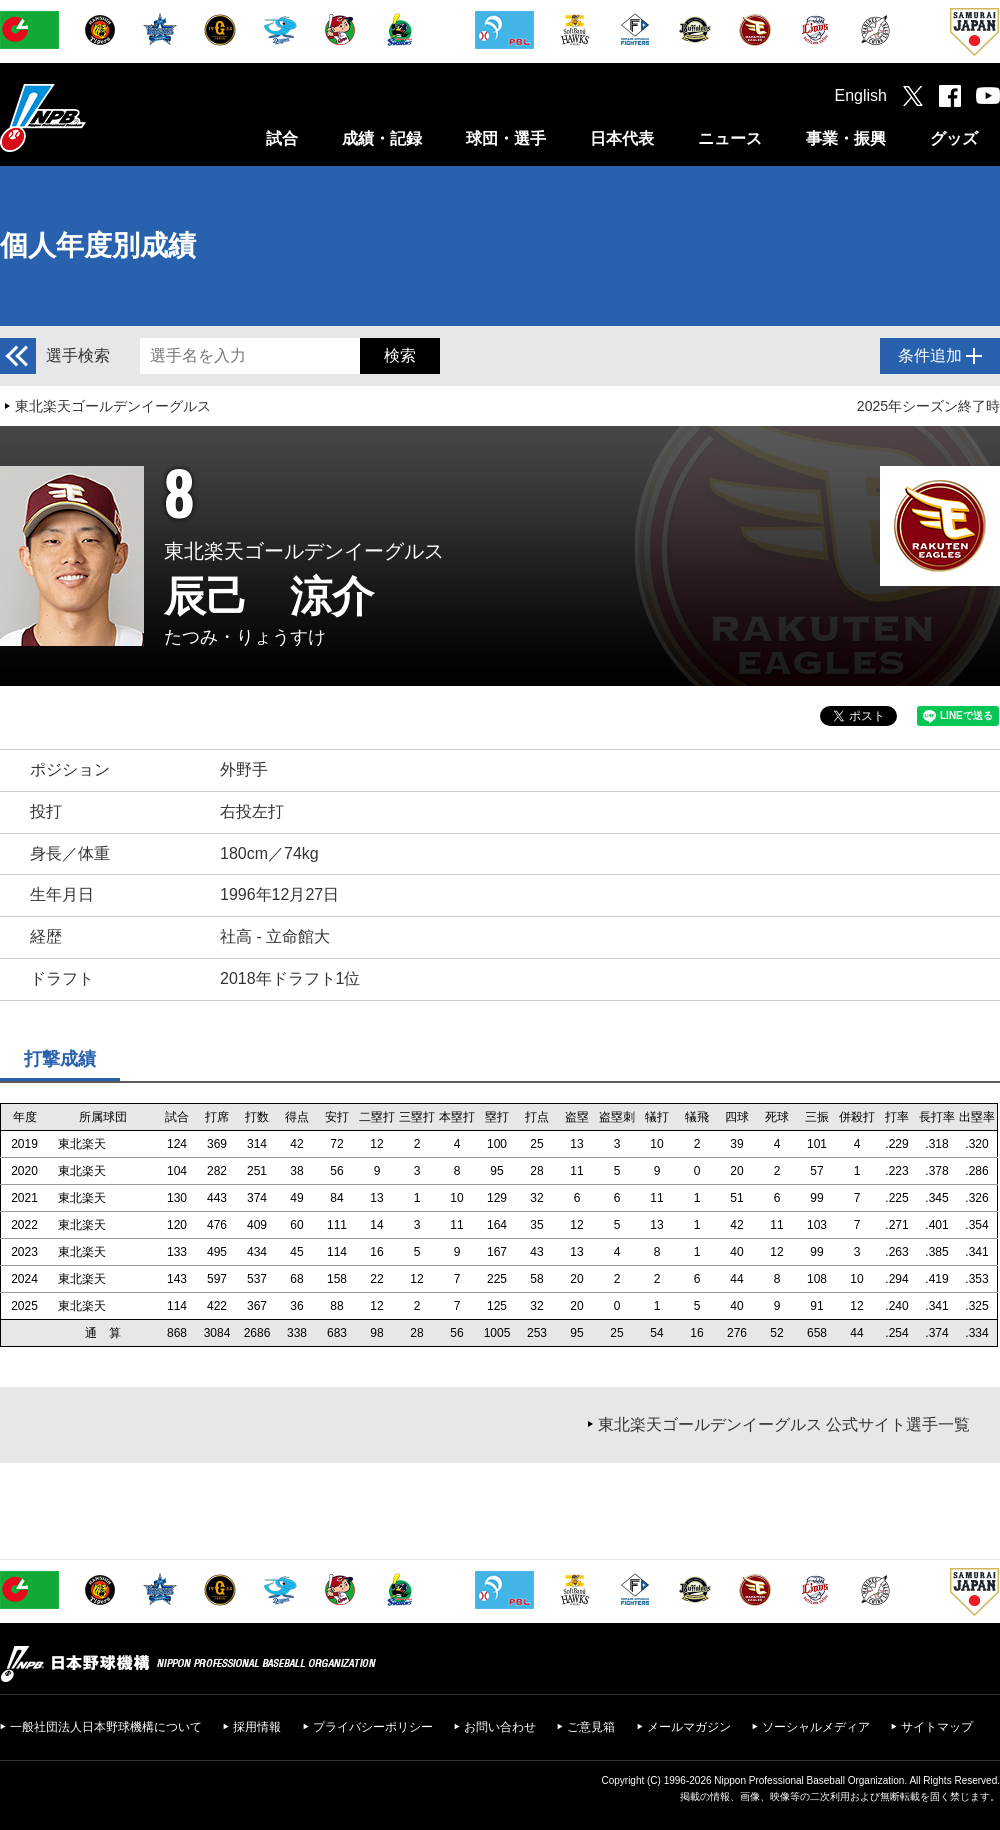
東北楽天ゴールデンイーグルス (113, 406)
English (861, 95)
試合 (282, 138)
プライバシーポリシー (373, 1727)
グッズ (954, 138)
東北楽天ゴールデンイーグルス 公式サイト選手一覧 (784, 1424)
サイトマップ (937, 1727)
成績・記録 (382, 138)
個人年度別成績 (98, 245)
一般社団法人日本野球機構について (106, 1727)
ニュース (730, 138)
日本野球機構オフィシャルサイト (93, 117)
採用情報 (257, 1727)
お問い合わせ (500, 1727)
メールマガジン (689, 1727)
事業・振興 (846, 138)
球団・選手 (506, 138)
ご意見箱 (591, 1727)
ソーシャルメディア (816, 1727)
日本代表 (622, 138)
